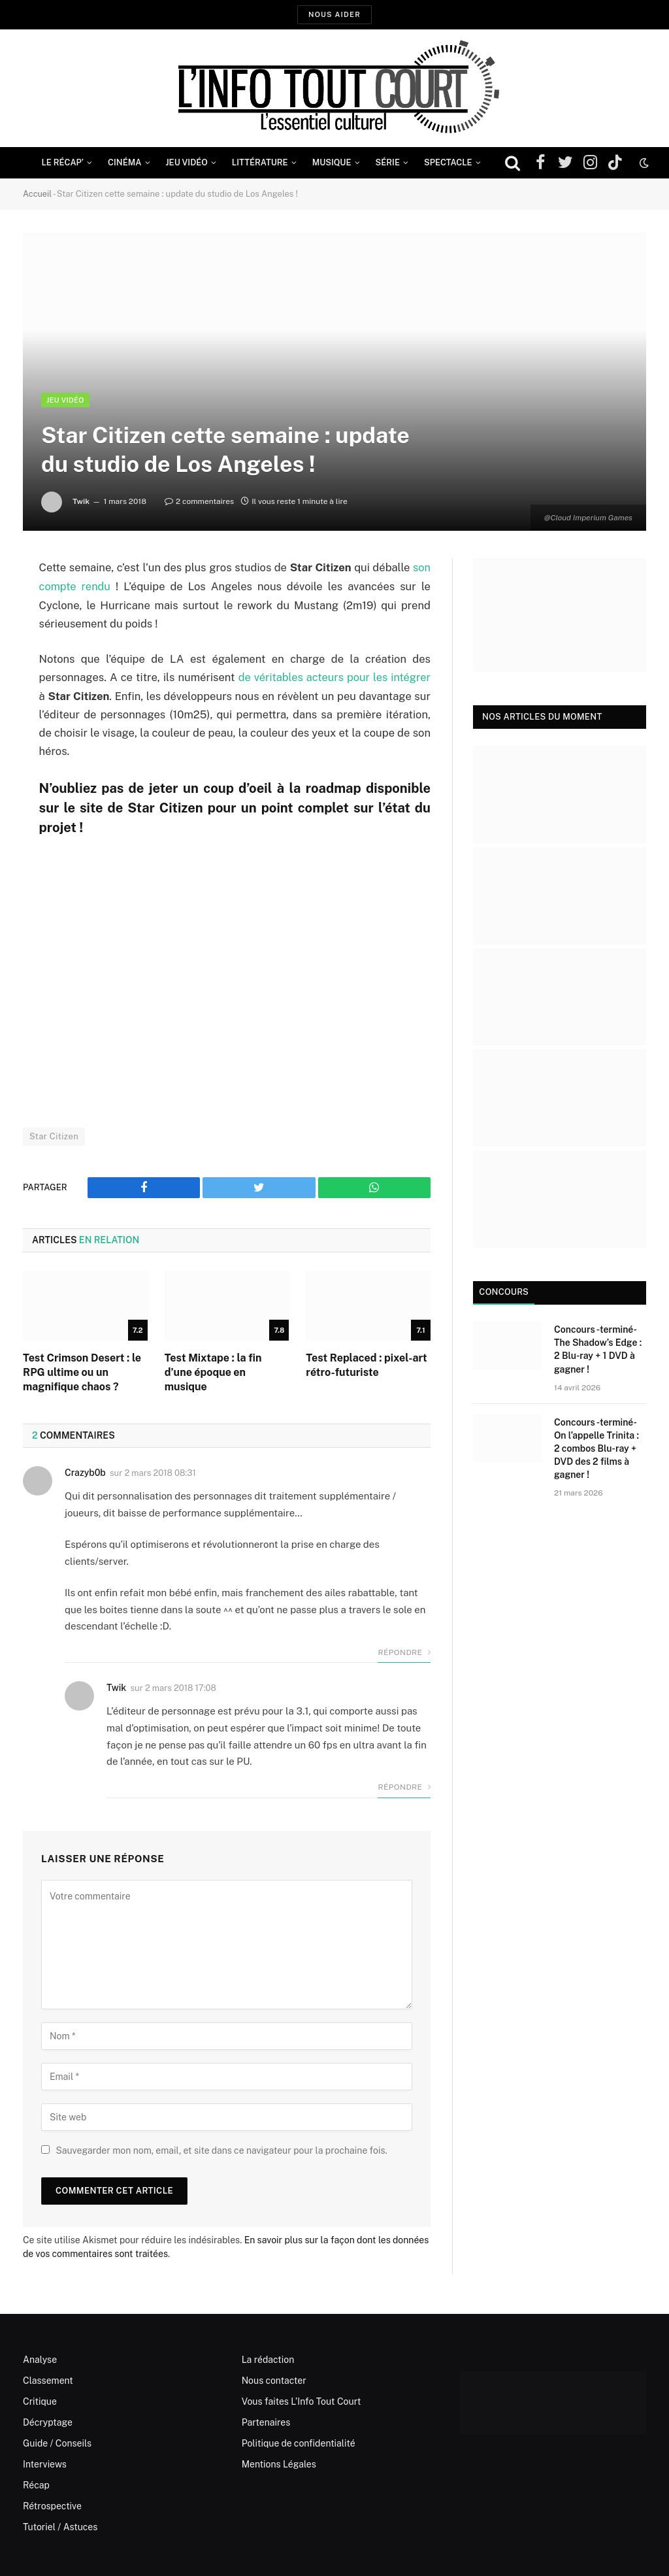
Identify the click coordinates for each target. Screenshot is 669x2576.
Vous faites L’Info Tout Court (301, 2400)
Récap (36, 2484)
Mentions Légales (279, 2463)
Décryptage (48, 2421)
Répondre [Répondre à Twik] (404, 1786)
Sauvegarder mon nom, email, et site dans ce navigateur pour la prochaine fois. (221, 2149)
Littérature (260, 162)
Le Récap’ (62, 162)
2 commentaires (199, 501)
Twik (81, 501)
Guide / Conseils (57, 2442)
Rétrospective (52, 2505)
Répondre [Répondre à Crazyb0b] (404, 1651)
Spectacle (448, 162)
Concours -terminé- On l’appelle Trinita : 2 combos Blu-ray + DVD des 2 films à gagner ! (596, 1448)
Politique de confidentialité (298, 2442)
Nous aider (334, 14)
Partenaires (266, 2421)
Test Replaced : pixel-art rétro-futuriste (366, 1363)
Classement (48, 2379)
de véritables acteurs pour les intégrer (334, 676)
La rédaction (268, 2358)
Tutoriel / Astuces (60, 2525)
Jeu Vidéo (187, 162)
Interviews (45, 2463)
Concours (502, 1292)
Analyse (40, 2358)
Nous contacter (274, 2379)
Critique (40, 2400)
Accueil (37, 194)
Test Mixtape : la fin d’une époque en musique (213, 1371)
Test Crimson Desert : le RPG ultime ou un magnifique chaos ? (82, 1371)
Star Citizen (53, 1135)
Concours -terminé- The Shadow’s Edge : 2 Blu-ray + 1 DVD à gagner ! (598, 1349)
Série (388, 162)
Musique (331, 162)
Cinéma (125, 162)
